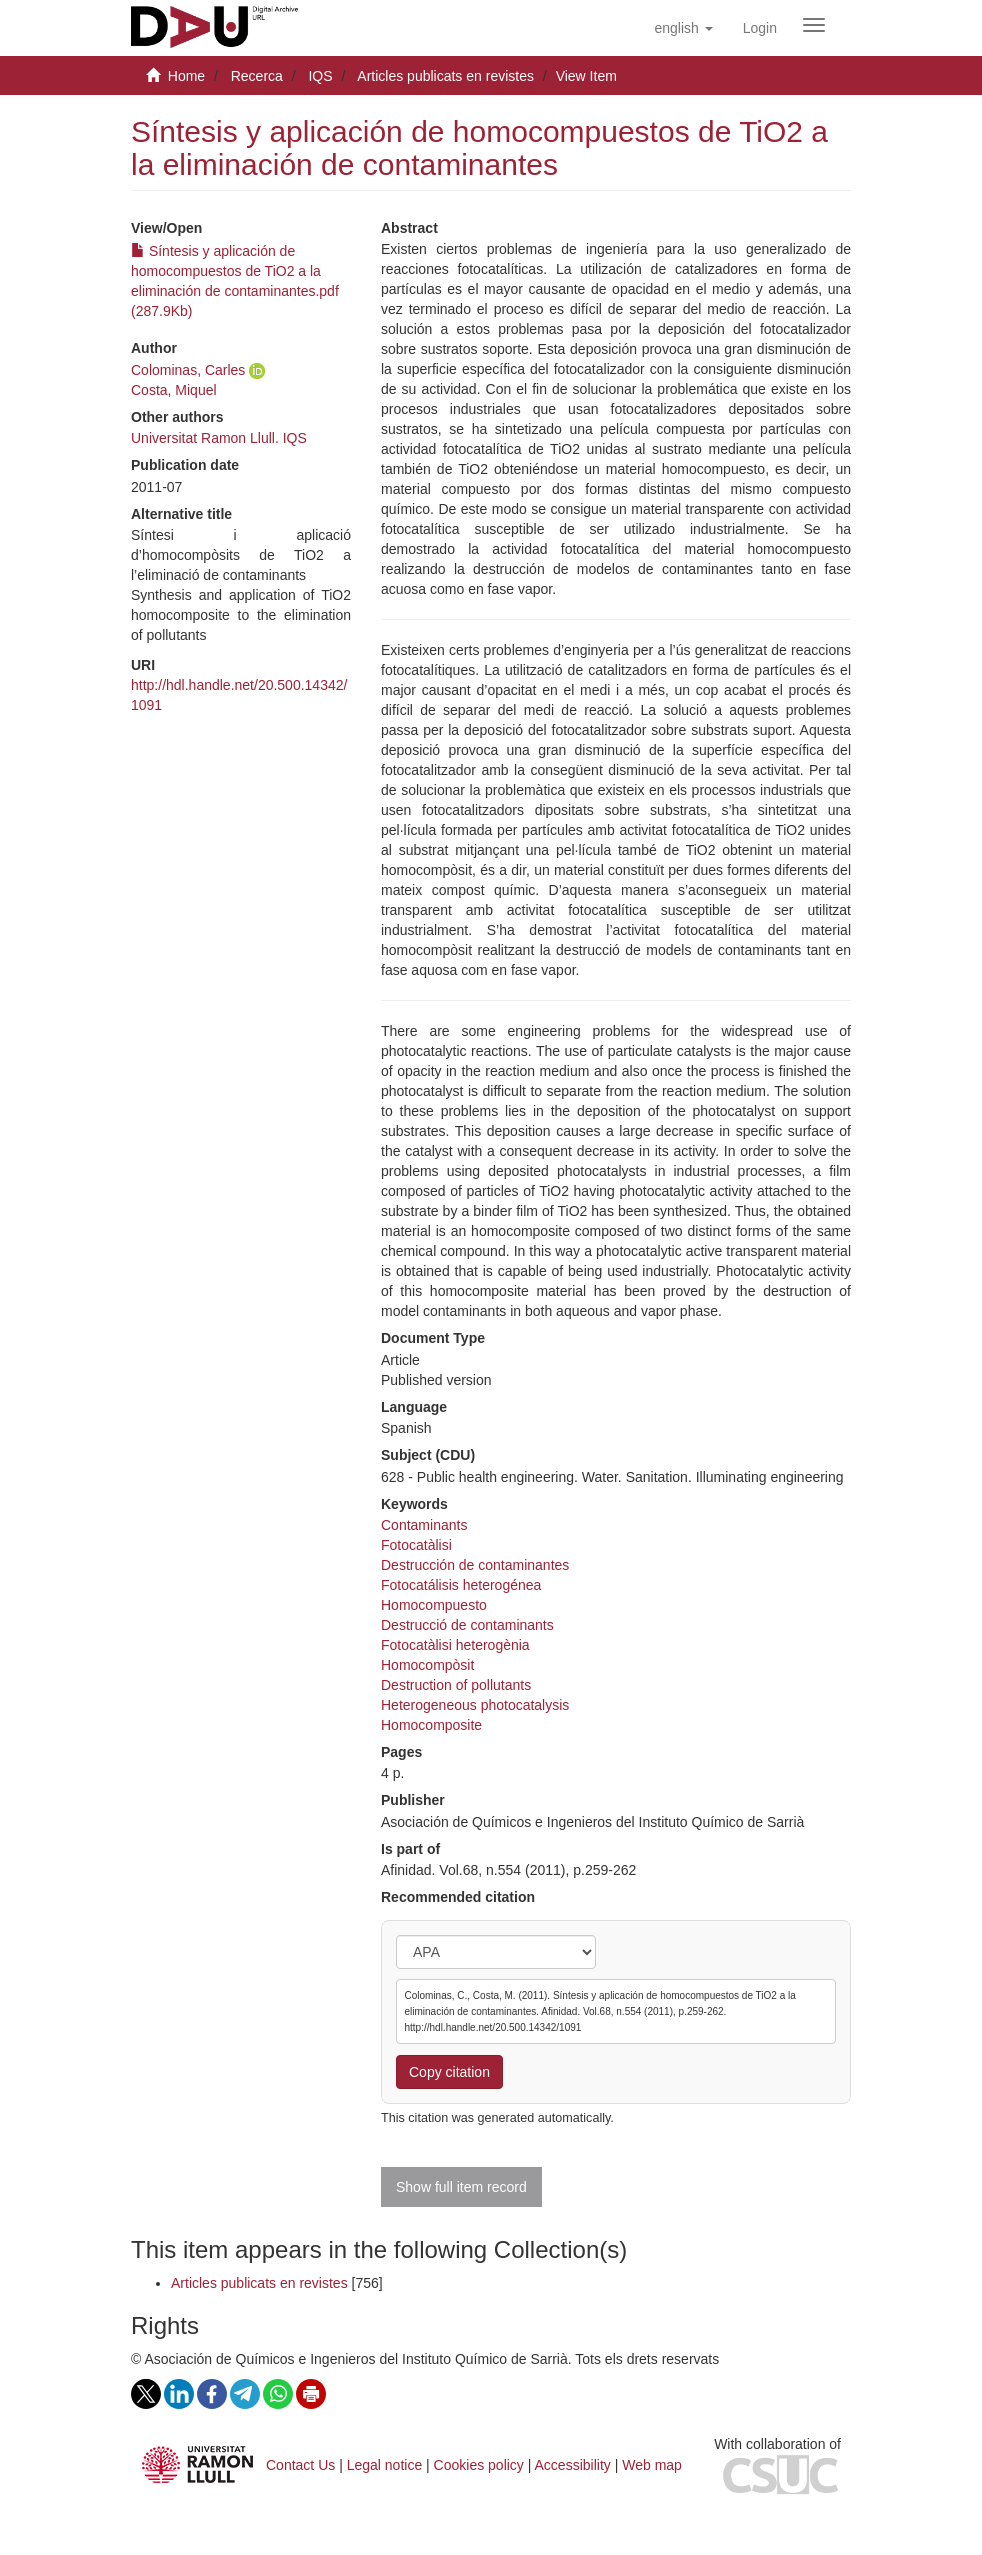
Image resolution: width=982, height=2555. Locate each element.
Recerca (257, 76)
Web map (652, 2465)
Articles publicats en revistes (445, 76)
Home (186, 76)
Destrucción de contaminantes (475, 1565)
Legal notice (385, 2465)
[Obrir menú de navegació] (814, 25)
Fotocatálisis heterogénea (461, 1585)
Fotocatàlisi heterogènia (455, 1645)
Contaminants (424, 1525)
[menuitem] (760, 28)
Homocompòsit (427, 1665)
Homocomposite (431, 1725)
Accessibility (573, 2465)
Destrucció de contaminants (467, 1625)
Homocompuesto (434, 1605)
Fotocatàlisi (416, 1545)
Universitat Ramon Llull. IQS (219, 438)
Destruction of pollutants (456, 1685)
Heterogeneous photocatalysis (475, 1705)
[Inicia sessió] (760, 28)
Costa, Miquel (174, 390)
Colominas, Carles (188, 370)
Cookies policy (479, 2465)
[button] (683, 28)
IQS (320, 76)
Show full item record (461, 2187)
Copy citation (449, 2072)
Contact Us (300, 2465)
